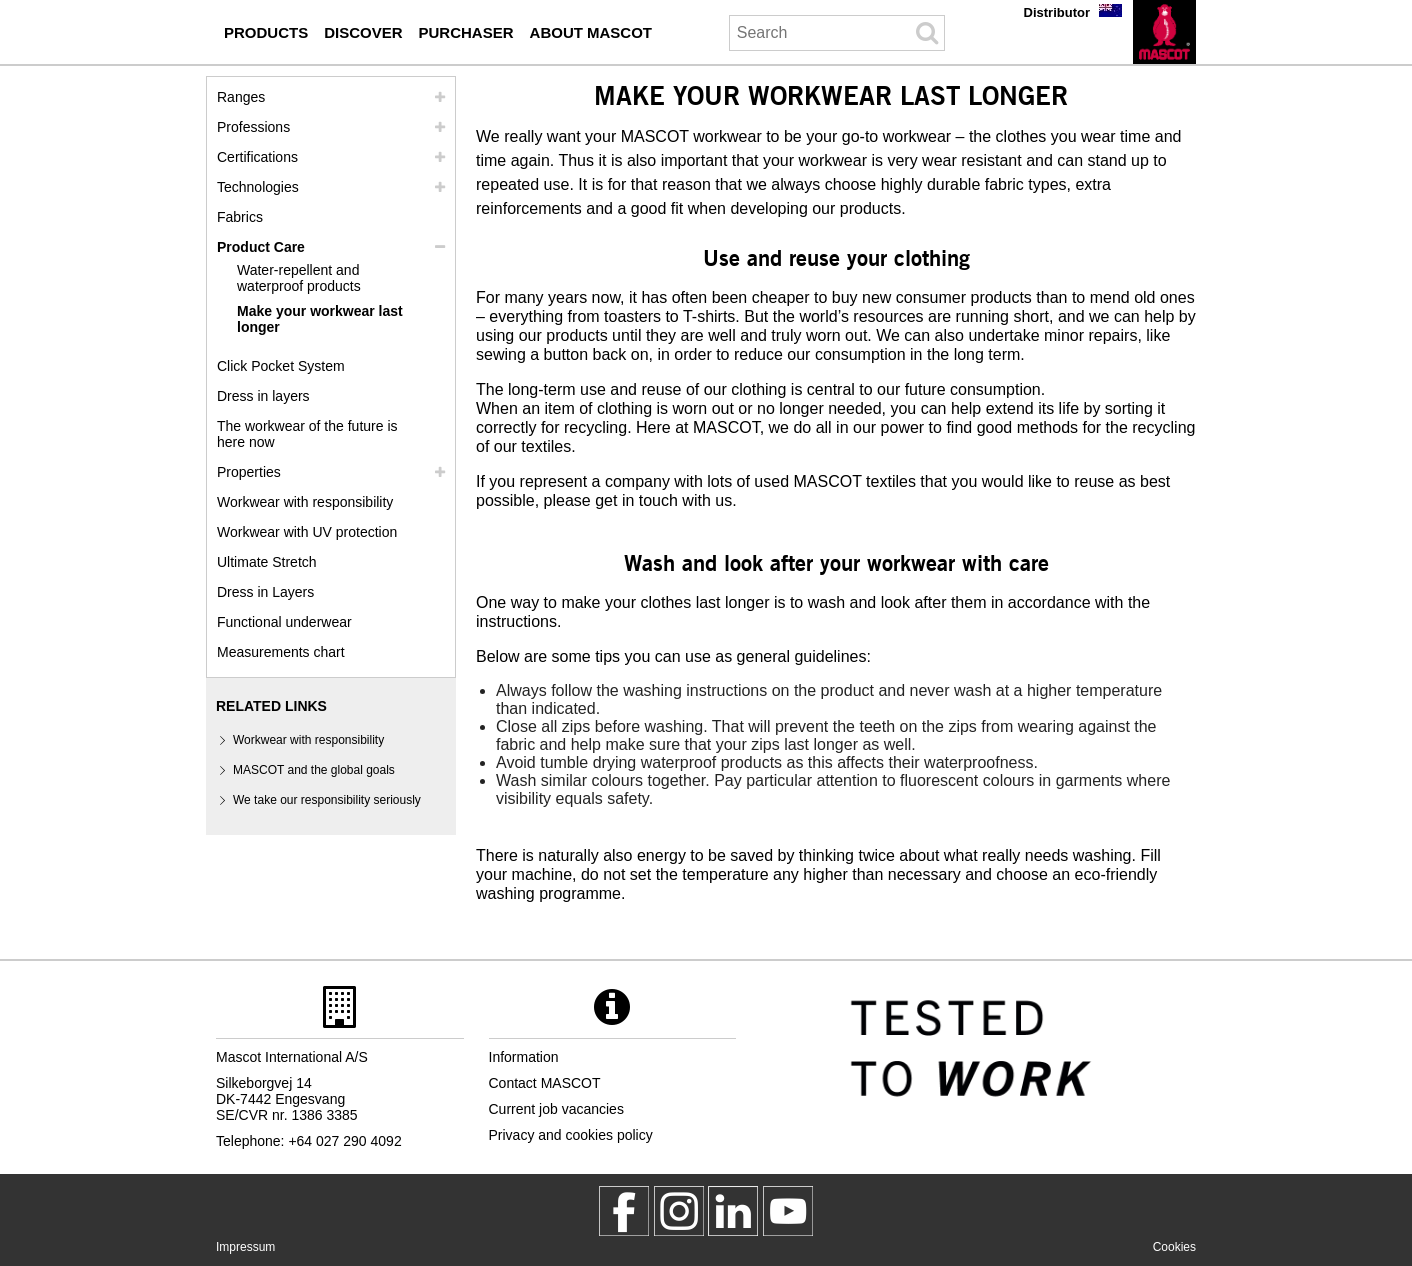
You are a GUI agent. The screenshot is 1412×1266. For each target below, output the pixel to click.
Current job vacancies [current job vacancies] (556, 1109)
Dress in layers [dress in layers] (263, 396)
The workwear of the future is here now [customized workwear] (307, 434)
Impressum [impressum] (245, 1247)
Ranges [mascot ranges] (241, 97)
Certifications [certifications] (257, 157)
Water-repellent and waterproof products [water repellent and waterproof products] (299, 278)
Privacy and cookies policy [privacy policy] (571, 1135)
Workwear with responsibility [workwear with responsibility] (305, 502)
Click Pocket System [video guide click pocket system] (281, 366)
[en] (1164, 32)
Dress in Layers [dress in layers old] (265, 592)
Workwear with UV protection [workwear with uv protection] (307, 532)
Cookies (1174, 1247)
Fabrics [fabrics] (240, 217)
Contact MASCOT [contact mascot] (545, 1083)
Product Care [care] (261, 247)
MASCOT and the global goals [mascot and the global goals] (314, 770)
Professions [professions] (253, 127)
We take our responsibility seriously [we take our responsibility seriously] (327, 800)
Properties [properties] (249, 472)
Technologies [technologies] (258, 187)
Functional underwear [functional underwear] (284, 622)
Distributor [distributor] (1057, 12)
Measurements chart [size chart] (281, 652)
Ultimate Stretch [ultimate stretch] (267, 562)
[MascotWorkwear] (624, 1211)
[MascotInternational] (788, 1211)
